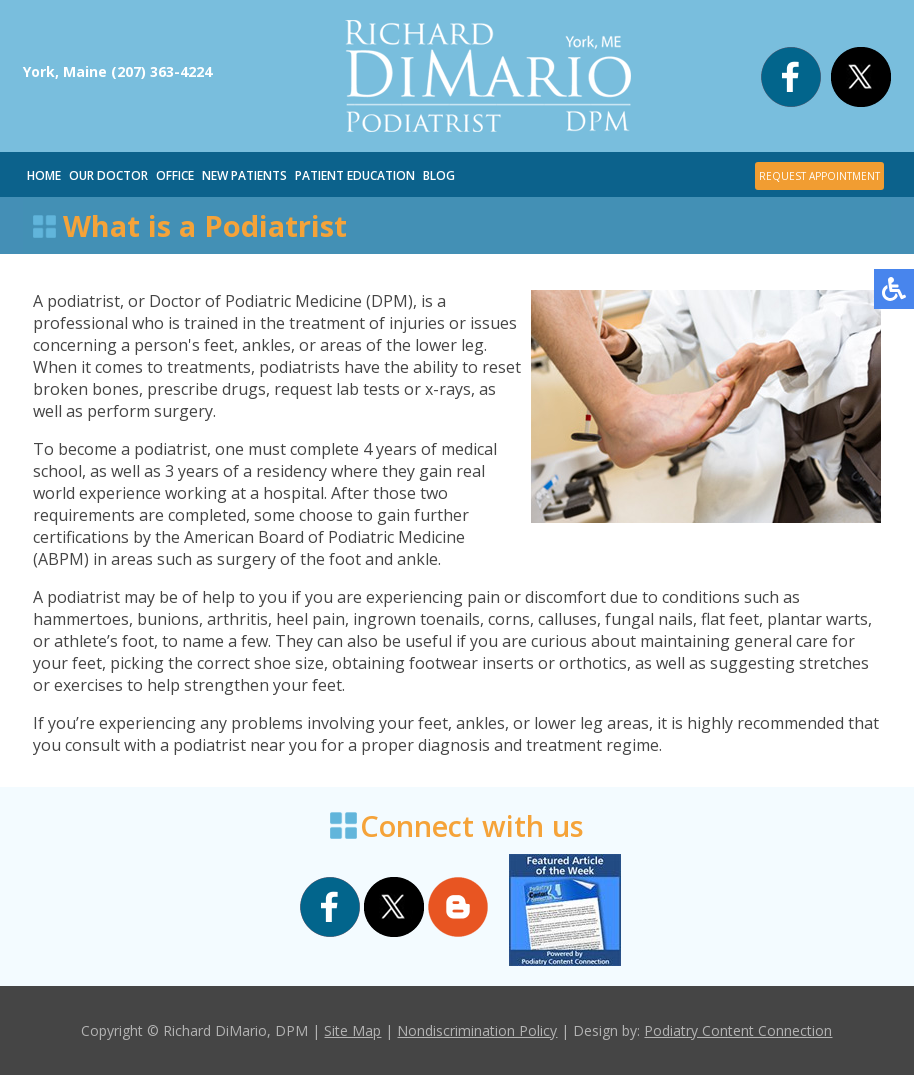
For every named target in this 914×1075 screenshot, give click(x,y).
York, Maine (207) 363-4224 (117, 71)
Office (175, 175)
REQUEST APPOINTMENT (819, 176)
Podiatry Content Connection (738, 1030)
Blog (439, 175)
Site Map (352, 1030)
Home (44, 175)
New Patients (244, 175)
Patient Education (355, 175)
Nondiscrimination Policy (477, 1030)
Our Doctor (108, 175)
